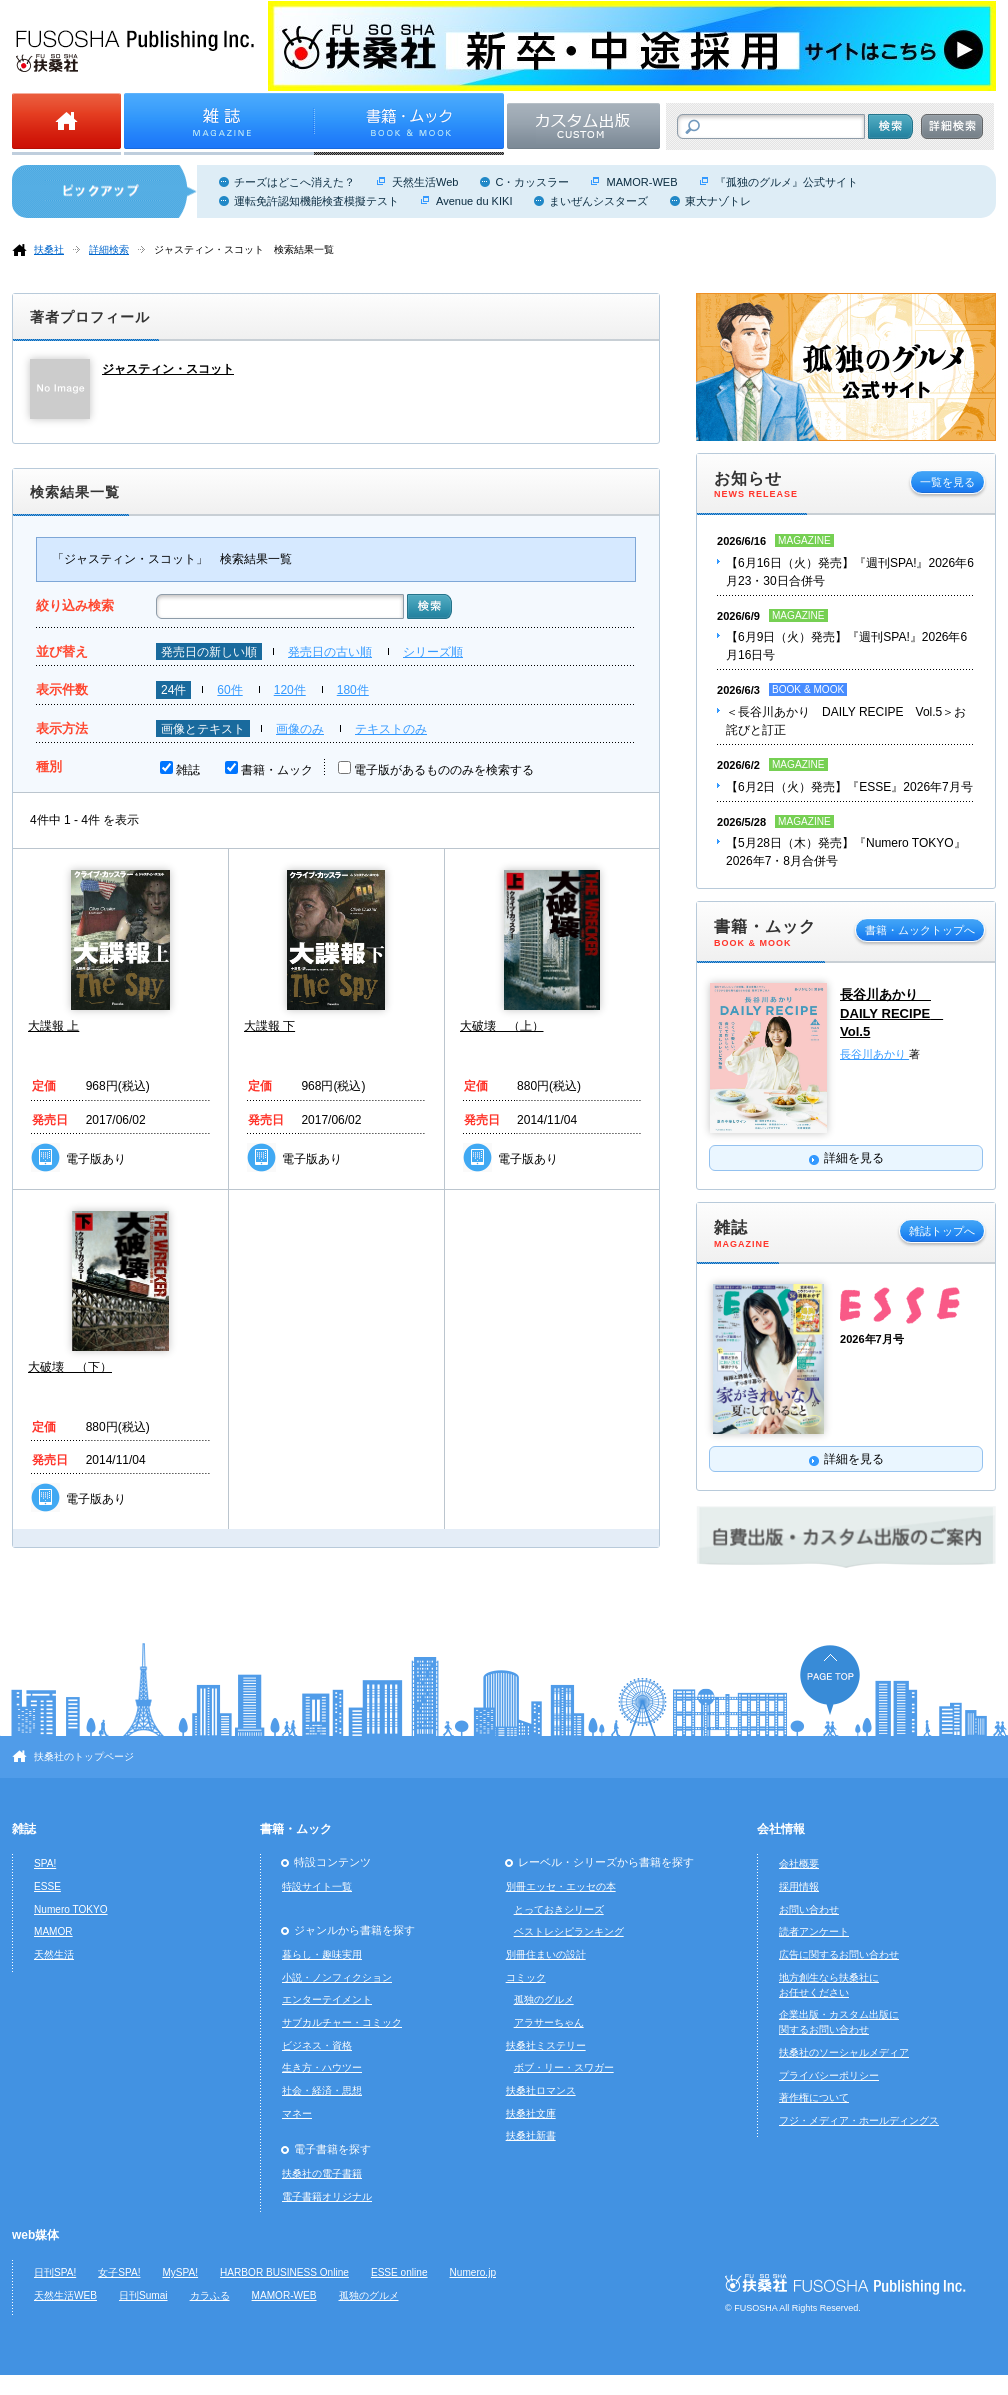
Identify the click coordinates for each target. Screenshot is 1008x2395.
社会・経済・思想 (322, 2090)
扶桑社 (49, 249)
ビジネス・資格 (317, 2045)
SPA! (45, 1863)
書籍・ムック (277, 770)
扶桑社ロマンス (541, 2090)
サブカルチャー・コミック (342, 2022)
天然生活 (54, 1954)
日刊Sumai (143, 2295)
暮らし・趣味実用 (322, 1954)
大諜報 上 (53, 1026)
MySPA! (180, 2272)
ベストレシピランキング (569, 1931)
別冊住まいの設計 (546, 1954)
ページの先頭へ (830, 1679)
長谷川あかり (874, 1054)
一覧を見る (947, 482)
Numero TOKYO (71, 1909)
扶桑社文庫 (531, 2113)
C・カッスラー (532, 182)
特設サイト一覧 (317, 1886)
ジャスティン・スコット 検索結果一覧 (244, 249)
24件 (173, 690)
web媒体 (35, 2235)
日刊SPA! (55, 2272)
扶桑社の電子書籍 (322, 2173)
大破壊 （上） (502, 1026)
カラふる (210, 2295)
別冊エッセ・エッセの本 (561, 1886)
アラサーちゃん (549, 2022)
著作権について (814, 2097)
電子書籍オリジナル (327, 2196)
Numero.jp (473, 2272)
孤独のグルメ (544, 1999)
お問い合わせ (809, 1909)
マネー (297, 2113)
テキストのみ (391, 729)
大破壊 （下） (70, 1367)
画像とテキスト (203, 729)
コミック (526, 1977)
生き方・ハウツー (322, 2067)
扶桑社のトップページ (84, 1756)
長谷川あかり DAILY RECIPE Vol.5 (891, 1013)
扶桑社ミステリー (546, 2045)
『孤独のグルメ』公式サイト (786, 182)
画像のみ (300, 729)
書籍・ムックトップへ (920, 930)
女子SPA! (119, 2272)
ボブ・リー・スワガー (564, 2067)
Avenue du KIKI (474, 201)
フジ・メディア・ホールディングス (859, 2120)
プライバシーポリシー (829, 2075)
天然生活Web (425, 182)
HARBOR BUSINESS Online (284, 2272)
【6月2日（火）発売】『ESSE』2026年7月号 (849, 787)
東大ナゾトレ (718, 201)
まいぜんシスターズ (598, 201)
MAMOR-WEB (641, 182)
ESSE (47, 1886)
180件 (353, 690)
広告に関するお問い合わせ (839, 1954)
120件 (290, 690)
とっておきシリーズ (559, 1909)
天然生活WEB (65, 2295)
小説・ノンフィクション (337, 1977)
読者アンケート (814, 1931)
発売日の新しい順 (209, 652)
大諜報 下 (269, 1026)
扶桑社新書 (531, 2135)
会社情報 (781, 1829)
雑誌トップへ (942, 1231)
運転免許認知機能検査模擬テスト (316, 201)
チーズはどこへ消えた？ (294, 182)
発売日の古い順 (330, 652)
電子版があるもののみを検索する (444, 770)
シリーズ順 (433, 652)
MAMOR (53, 1931)
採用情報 (799, 1886)
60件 (229, 690)
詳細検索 (109, 249)
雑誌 (188, 770)
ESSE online (399, 2272)
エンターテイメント (327, 1999)
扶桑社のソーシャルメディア (844, 2052)
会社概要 (799, 1863)
